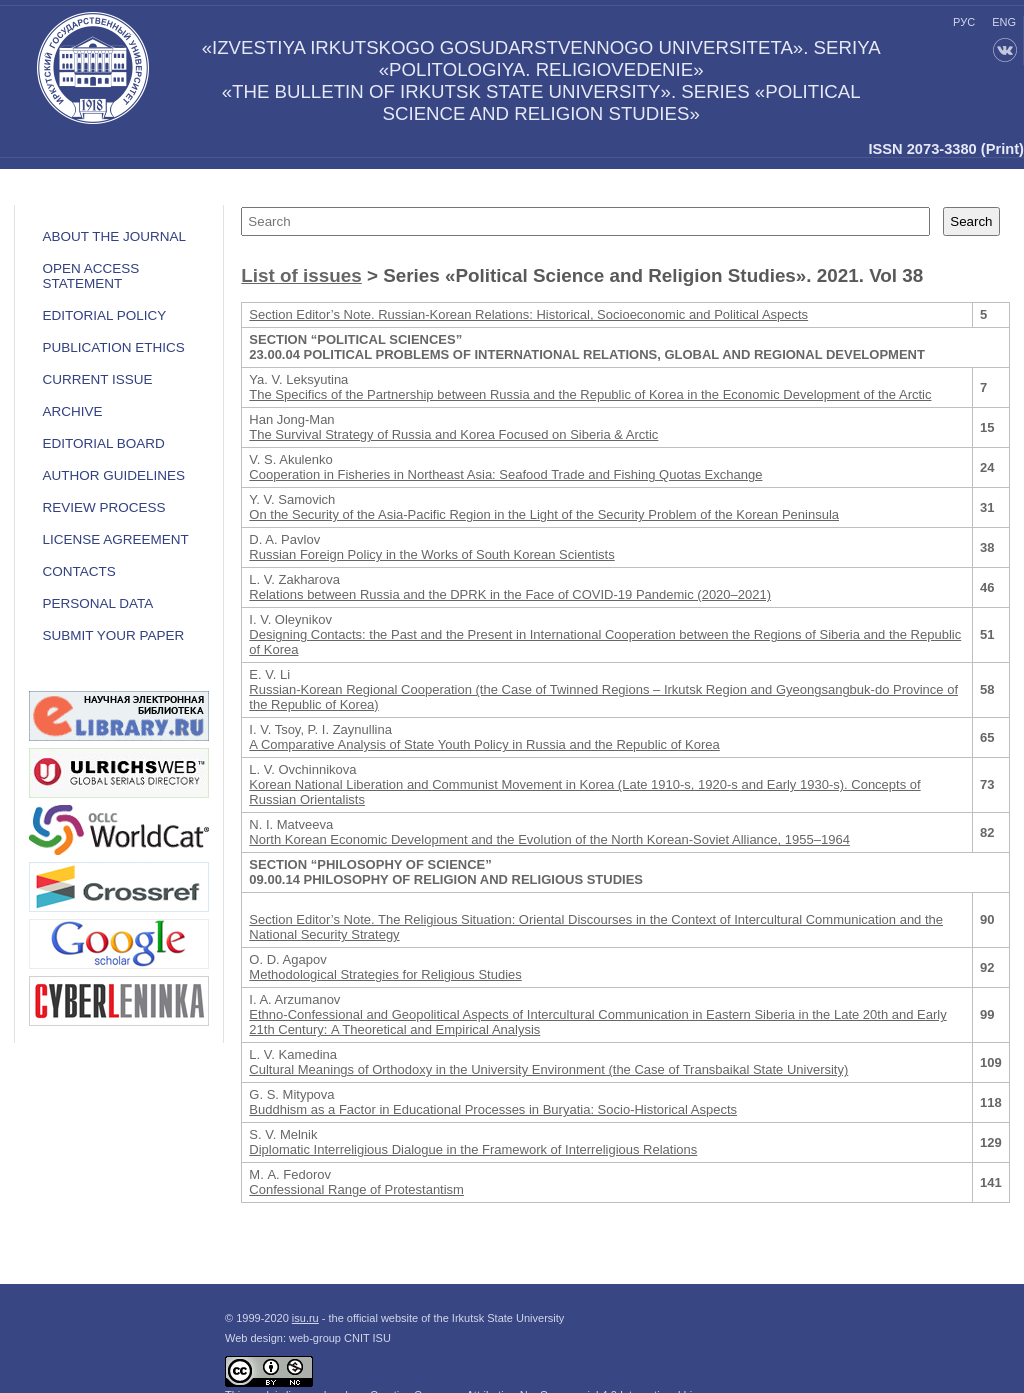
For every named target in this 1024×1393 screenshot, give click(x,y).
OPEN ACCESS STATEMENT (90, 276)
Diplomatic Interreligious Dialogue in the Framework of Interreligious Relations (473, 1149)
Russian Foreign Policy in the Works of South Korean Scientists (431, 554)
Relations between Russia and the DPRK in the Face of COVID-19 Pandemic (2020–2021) (510, 594)
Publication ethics (113, 347)
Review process (103, 507)
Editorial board (103, 443)
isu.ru (305, 1318)
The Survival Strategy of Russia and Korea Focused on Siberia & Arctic (453, 434)
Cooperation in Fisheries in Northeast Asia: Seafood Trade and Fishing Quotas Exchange (505, 474)
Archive (72, 411)
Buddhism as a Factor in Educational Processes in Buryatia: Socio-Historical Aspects (493, 1109)
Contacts (78, 571)
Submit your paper (113, 635)
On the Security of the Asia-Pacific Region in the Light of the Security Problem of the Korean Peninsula (544, 514)
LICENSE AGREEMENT (115, 539)
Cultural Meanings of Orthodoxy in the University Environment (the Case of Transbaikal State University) (548, 1069)
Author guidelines (113, 475)
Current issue (97, 379)
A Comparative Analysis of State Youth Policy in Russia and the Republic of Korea (484, 744)
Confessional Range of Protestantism (356, 1189)
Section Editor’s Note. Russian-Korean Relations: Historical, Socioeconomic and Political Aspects (528, 314)
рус (964, 22)
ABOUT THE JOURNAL (114, 236)
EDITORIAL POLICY (104, 315)
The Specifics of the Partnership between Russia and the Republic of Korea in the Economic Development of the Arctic (590, 394)
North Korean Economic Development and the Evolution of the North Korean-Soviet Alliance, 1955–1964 (549, 839)
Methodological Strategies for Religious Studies (385, 974)
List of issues (301, 275)
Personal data (97, 603)
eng (1004, 22)
